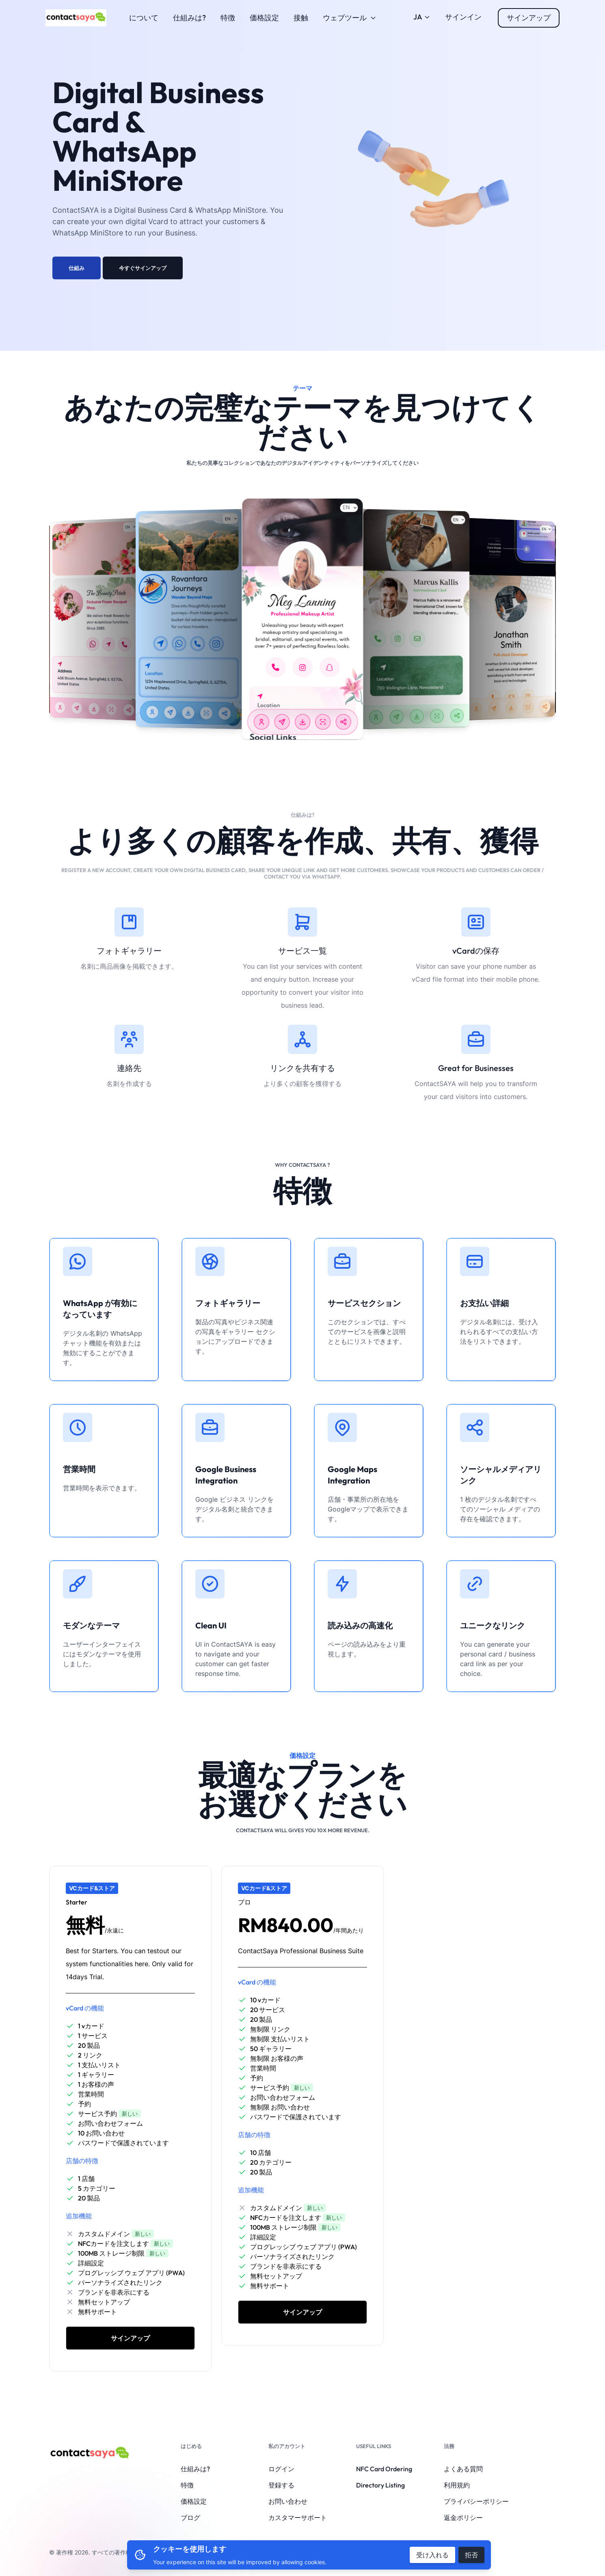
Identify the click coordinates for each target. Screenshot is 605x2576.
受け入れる (432, 2555)
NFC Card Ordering (384, 2469)
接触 (301, 17)
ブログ (190, 2517)
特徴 (227, 17)
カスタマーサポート (297, 2517)
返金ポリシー (463, 2517)
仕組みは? (189, 17)
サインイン (463, 17)
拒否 (471, 2555)
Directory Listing (380, 2485)
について (143, 17)
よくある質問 (463, 2469)
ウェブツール (349, 17)
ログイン (281, 2469)
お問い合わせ (287, 2501)
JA (421, 17)
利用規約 (457, 2485)
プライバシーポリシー (476, 2501)
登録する (281, 2485)
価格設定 (264, 17)
